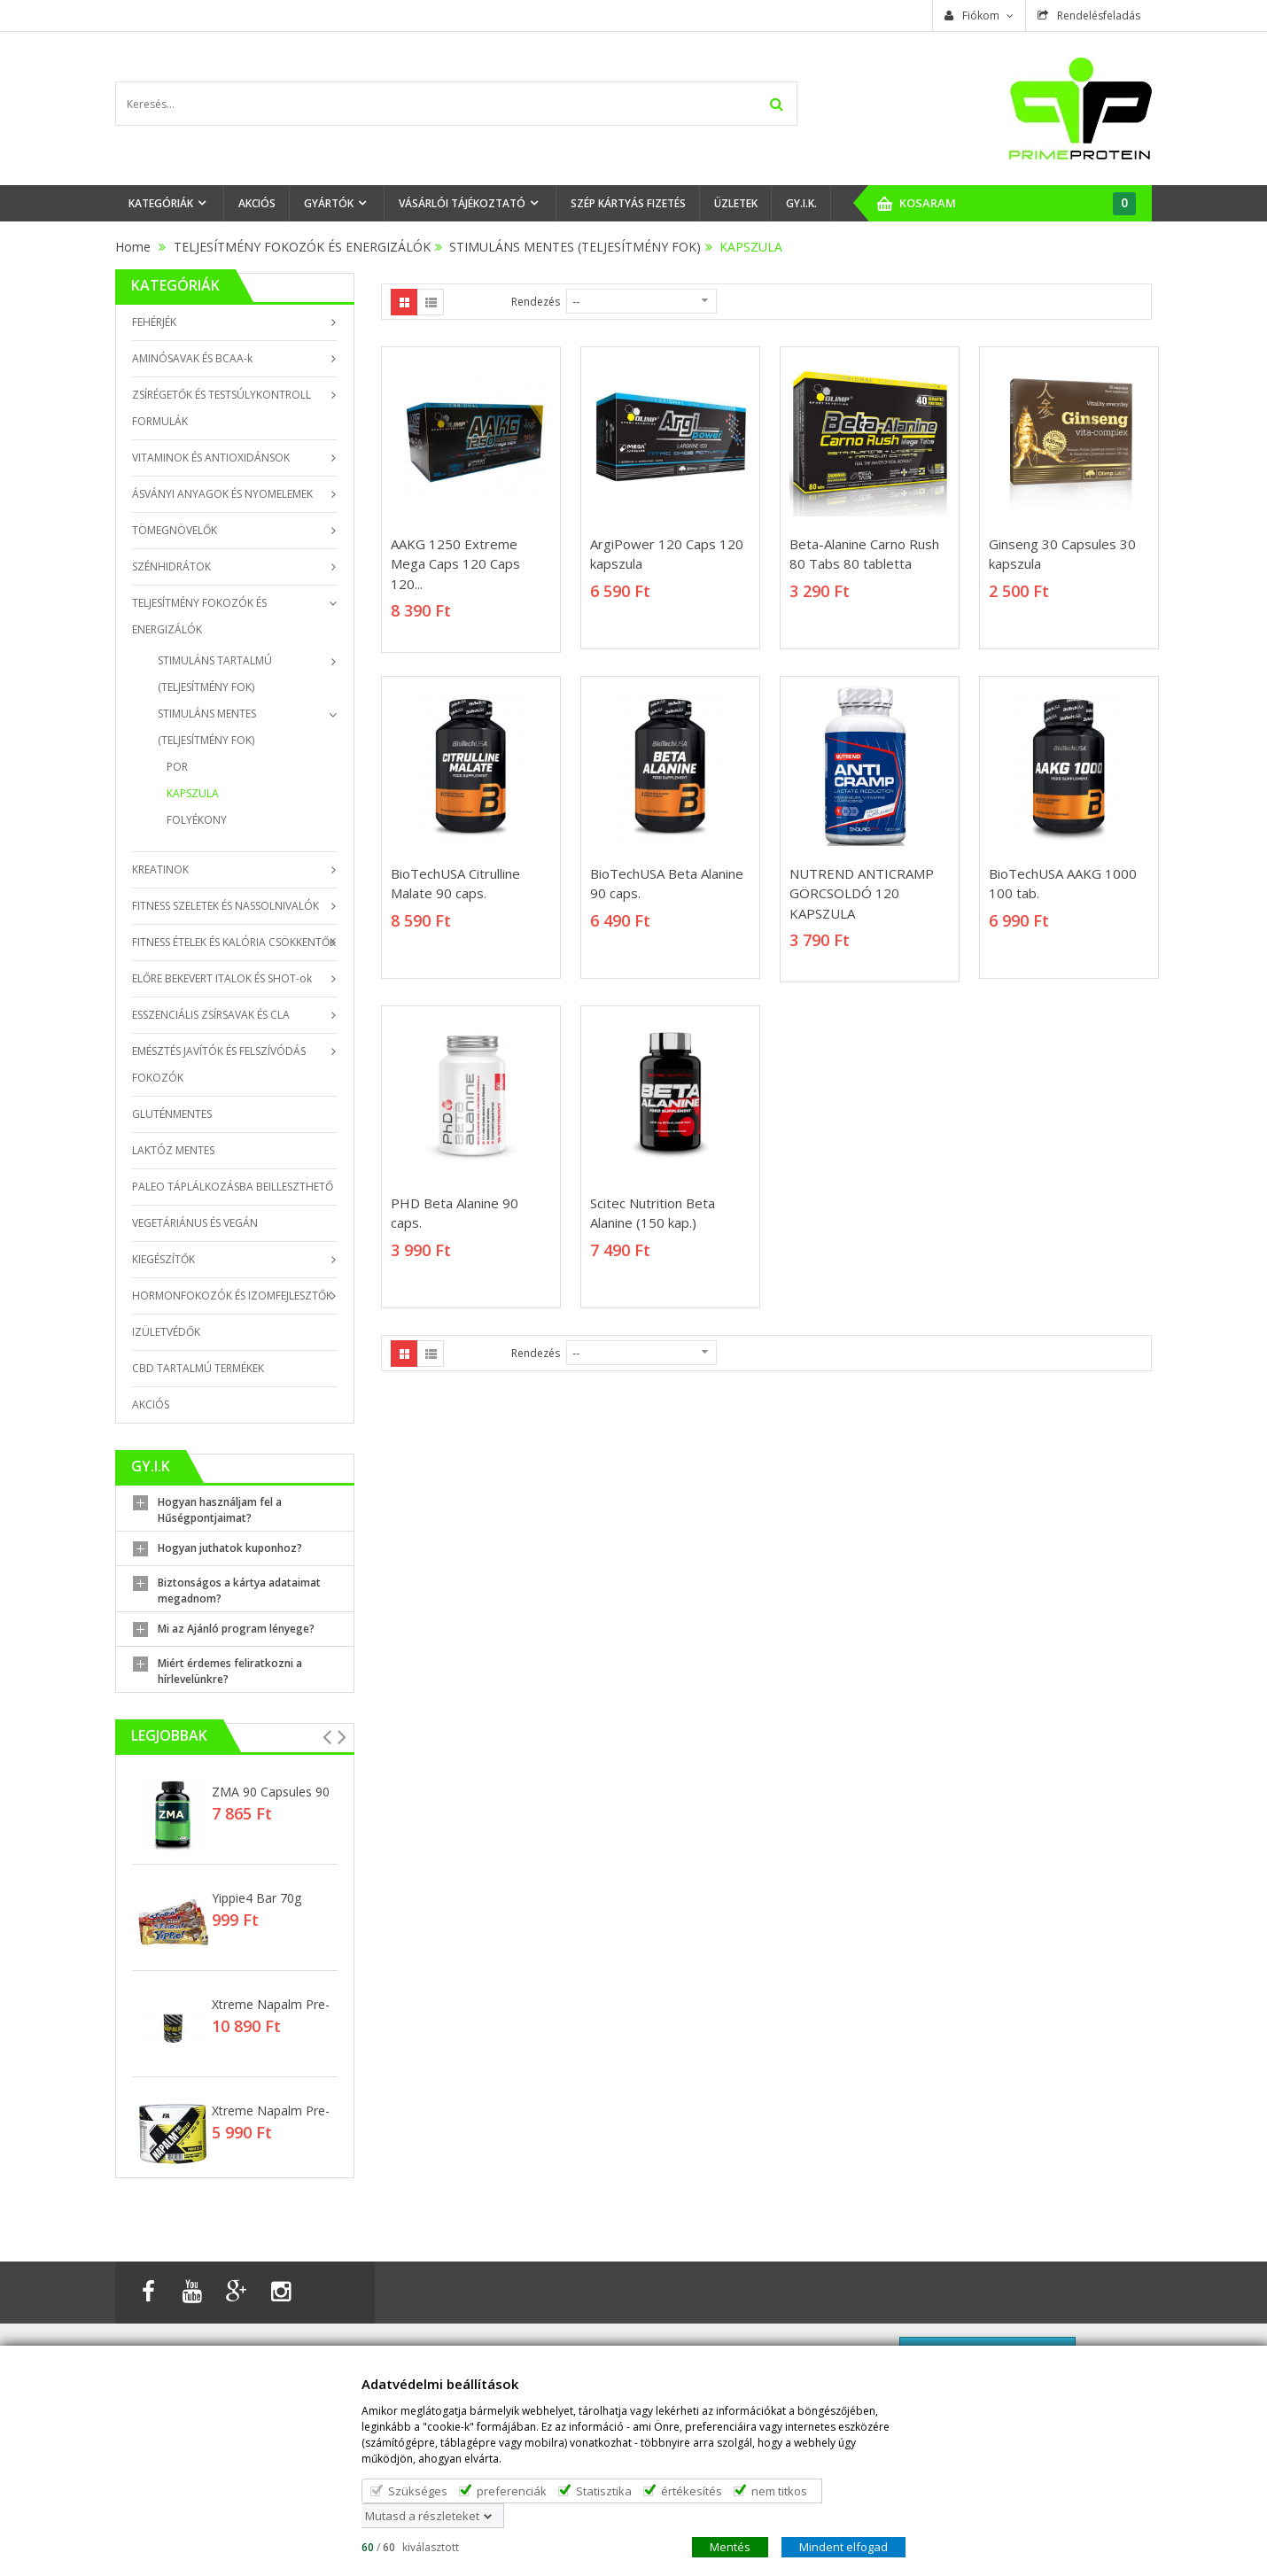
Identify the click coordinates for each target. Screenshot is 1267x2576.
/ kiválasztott (410, 2546)
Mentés (730, 2546)
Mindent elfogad (843, 2546)
